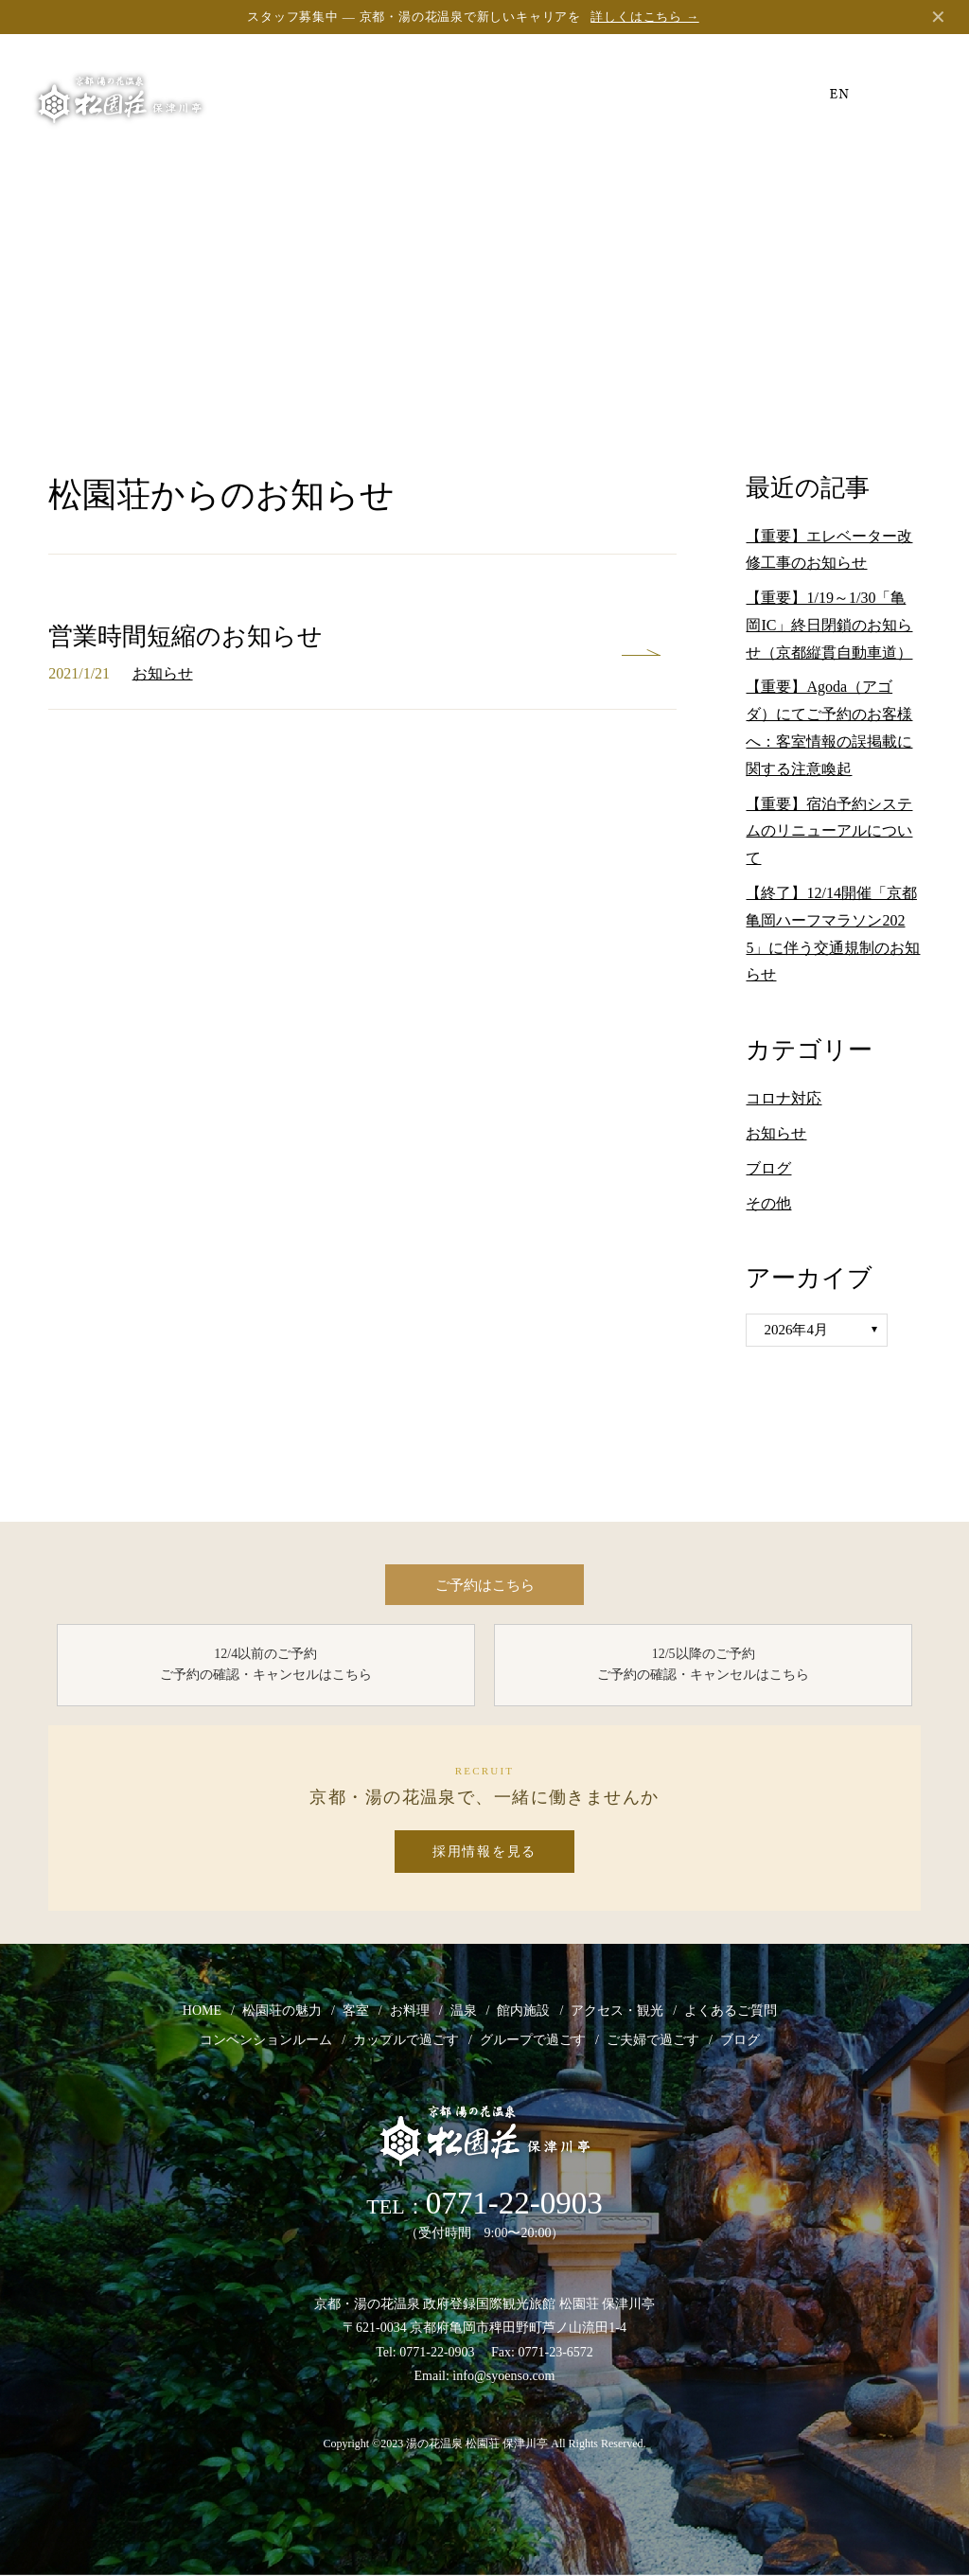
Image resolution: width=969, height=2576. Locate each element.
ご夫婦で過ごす (653, 2041)
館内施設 (523, 2011)
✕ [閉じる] (938, 17)
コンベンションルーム (266, 2041)
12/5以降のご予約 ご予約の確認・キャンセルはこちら (703, 1665)
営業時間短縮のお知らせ (185, 636)
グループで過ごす (533, 2041)
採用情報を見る (484, 1852)
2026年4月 (796, 1329)
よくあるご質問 (730, 2011)
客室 (356, 2011)
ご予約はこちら (484, 1585)
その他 (768, 1203)
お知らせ (162, 673)
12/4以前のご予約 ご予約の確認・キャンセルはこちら (265, 1665)
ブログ (768, 1168)
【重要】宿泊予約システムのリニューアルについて (829, 831)
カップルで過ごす (406, 2041)
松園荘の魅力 (282, 2011)
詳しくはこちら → (644, 16)
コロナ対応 (783, 1098)
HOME (202, 2011)
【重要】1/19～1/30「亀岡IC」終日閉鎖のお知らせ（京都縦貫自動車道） (829, 625)
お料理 (410, 2011)
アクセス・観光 (617, 2011)
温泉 (463, 2011)
